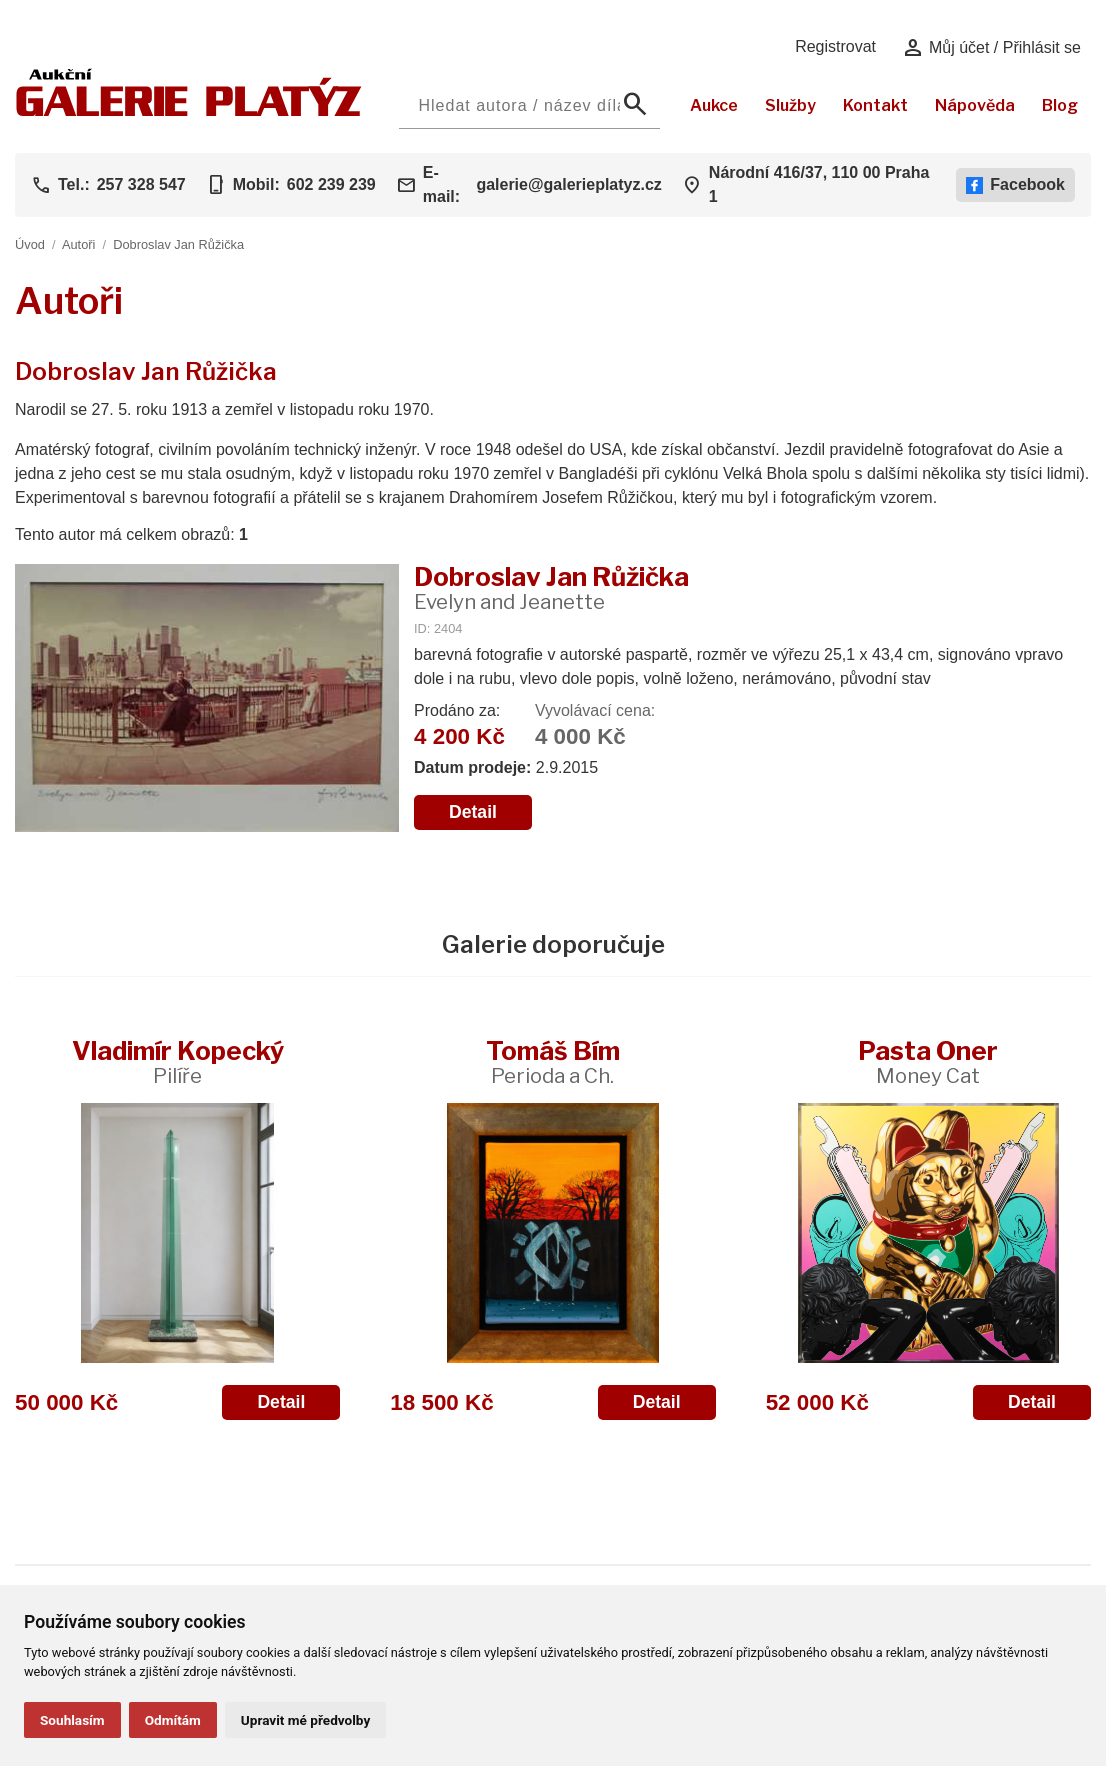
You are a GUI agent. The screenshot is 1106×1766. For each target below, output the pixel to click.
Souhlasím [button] (72, 1720)
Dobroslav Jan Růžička (178, 244)
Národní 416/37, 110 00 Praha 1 (819, 184)
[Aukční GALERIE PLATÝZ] (189, 111)
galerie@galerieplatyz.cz (568, 184)
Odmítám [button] (173, 1720)
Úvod (30, 244)
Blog (1060, 105)
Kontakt (875, 105)
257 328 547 (141, 184)
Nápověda (975, 105)
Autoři (78, 244)
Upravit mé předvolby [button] (305, 1720)
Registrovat (835, 46)
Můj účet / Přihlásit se (991, 48)
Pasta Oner (928, 1061)
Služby (790, 105)
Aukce (714, 105)
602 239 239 (331, 184)
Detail (473, 812)
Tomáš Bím (553, 1061)
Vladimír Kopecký (178, 1061)
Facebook (1015, 185)
